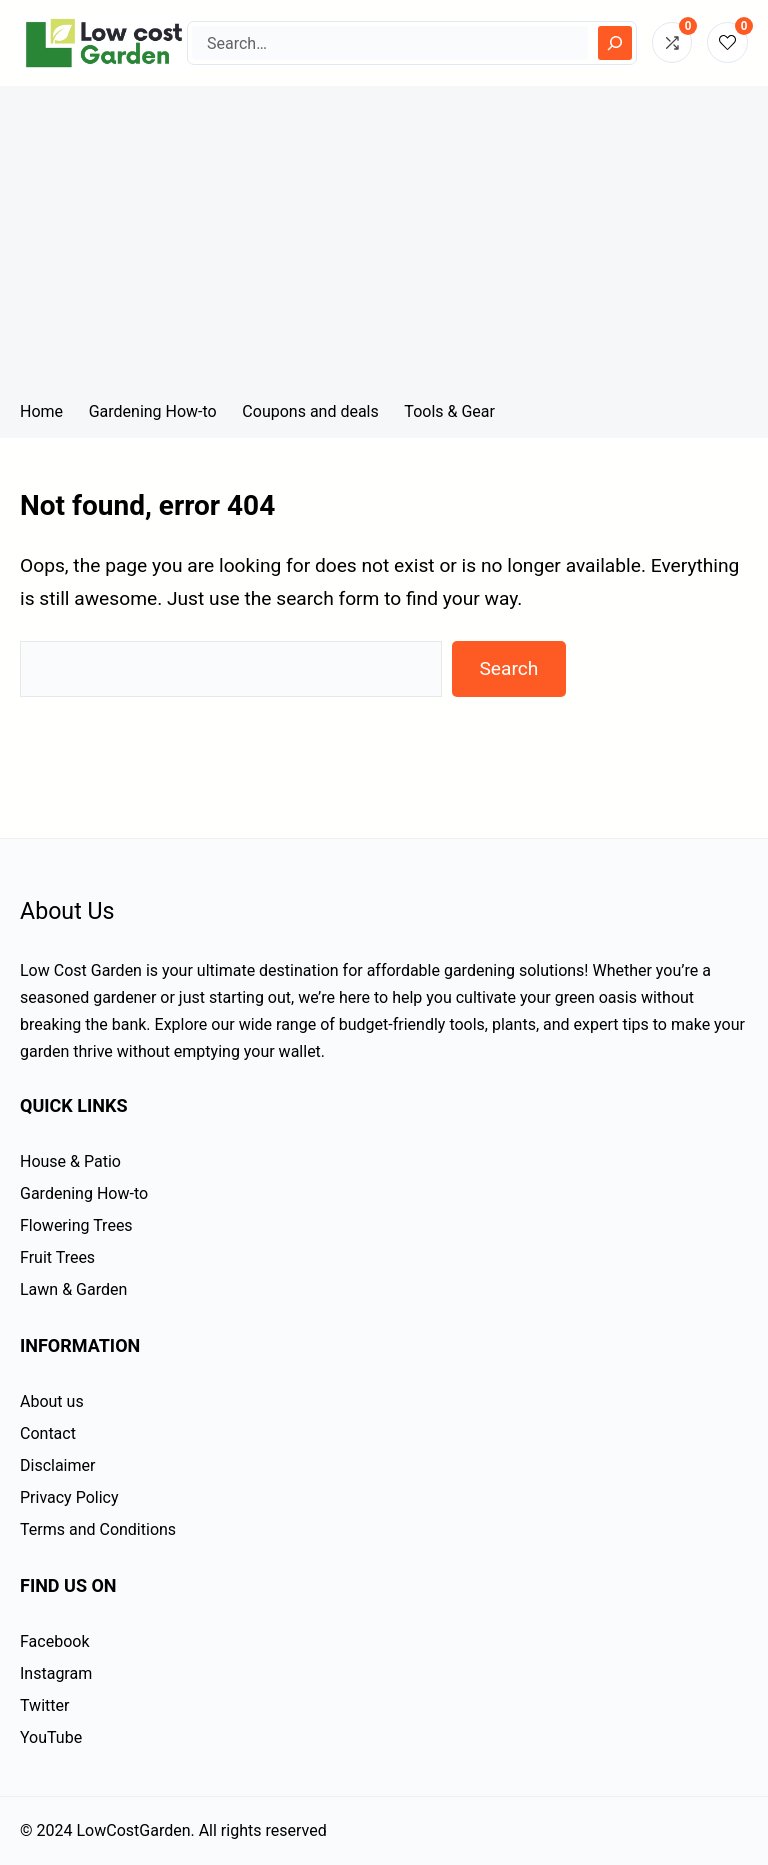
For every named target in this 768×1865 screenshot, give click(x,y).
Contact (48, 1433)
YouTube (51, 1737)
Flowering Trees (76, 1225)
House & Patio (70, 1161)
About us (52, 1401)
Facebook (54, 1641)
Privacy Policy (69, 1497)
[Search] (615, 43)
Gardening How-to (84, 1193)
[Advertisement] (384, 236)
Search (508, 668)
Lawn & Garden (73, 1289)
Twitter (44, 1705)
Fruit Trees (57, 1257)
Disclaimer (57, 1465)
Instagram (56, 1673)
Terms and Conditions (98, 1529)
